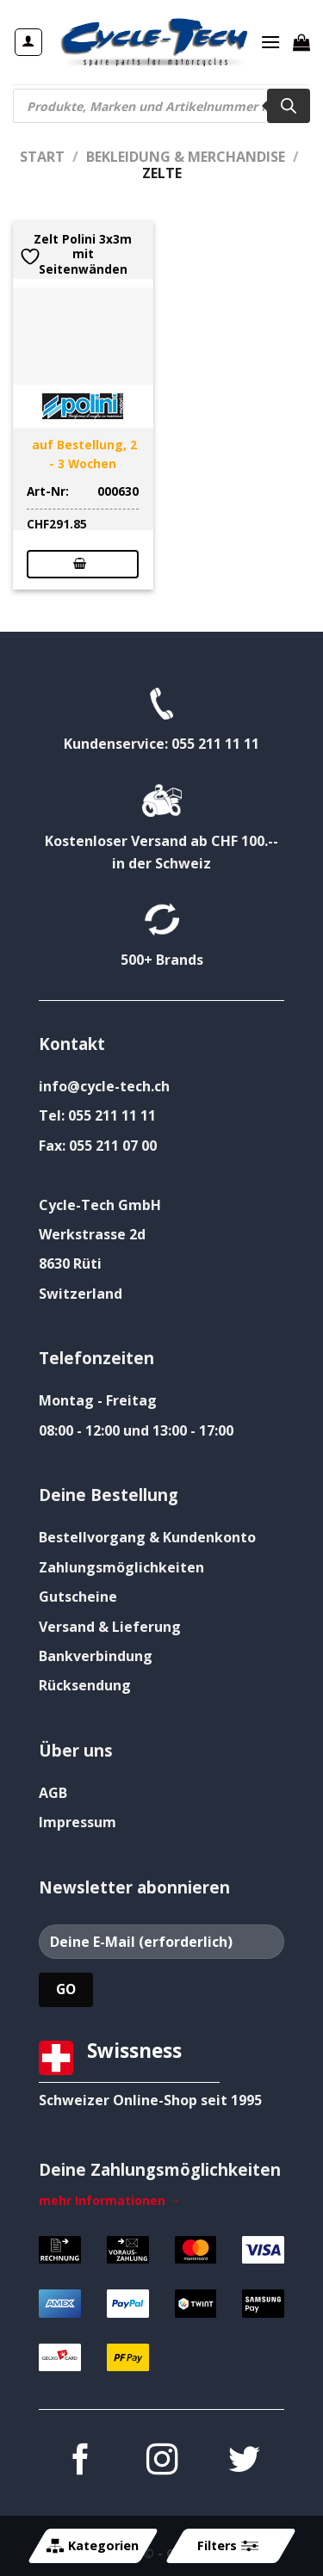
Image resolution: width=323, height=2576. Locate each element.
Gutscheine (78, 1596)
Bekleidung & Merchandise (185, 156)
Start (42, 156)
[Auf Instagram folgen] (161, 2462)
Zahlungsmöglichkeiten (121, 1567)
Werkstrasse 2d (92, 1234)
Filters (227, 2545)
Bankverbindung (95, 1655)
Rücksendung (85, 1685)
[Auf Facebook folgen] (79, 2462)
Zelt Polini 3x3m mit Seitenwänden (83, 254)
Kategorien (93, 2545)
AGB (53, 1792)
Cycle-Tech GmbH (100, 1204)
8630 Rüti (70, 1263)
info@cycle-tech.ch (104, 1086)
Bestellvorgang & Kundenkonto (147, 1537)
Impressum (77, 1822)
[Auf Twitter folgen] (242, 2462)
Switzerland (80, 1293)
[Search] (288, 106)
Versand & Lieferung (110, 1626)
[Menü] (270, 42)
